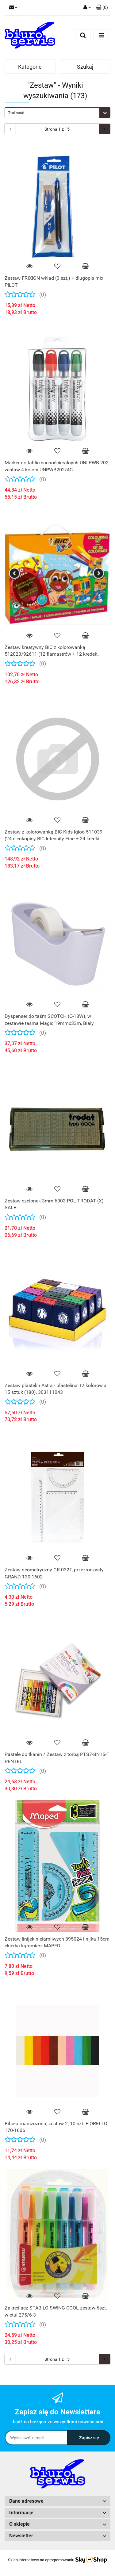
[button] (102, 7)
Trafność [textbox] (16, 112)
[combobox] (57, 112)
